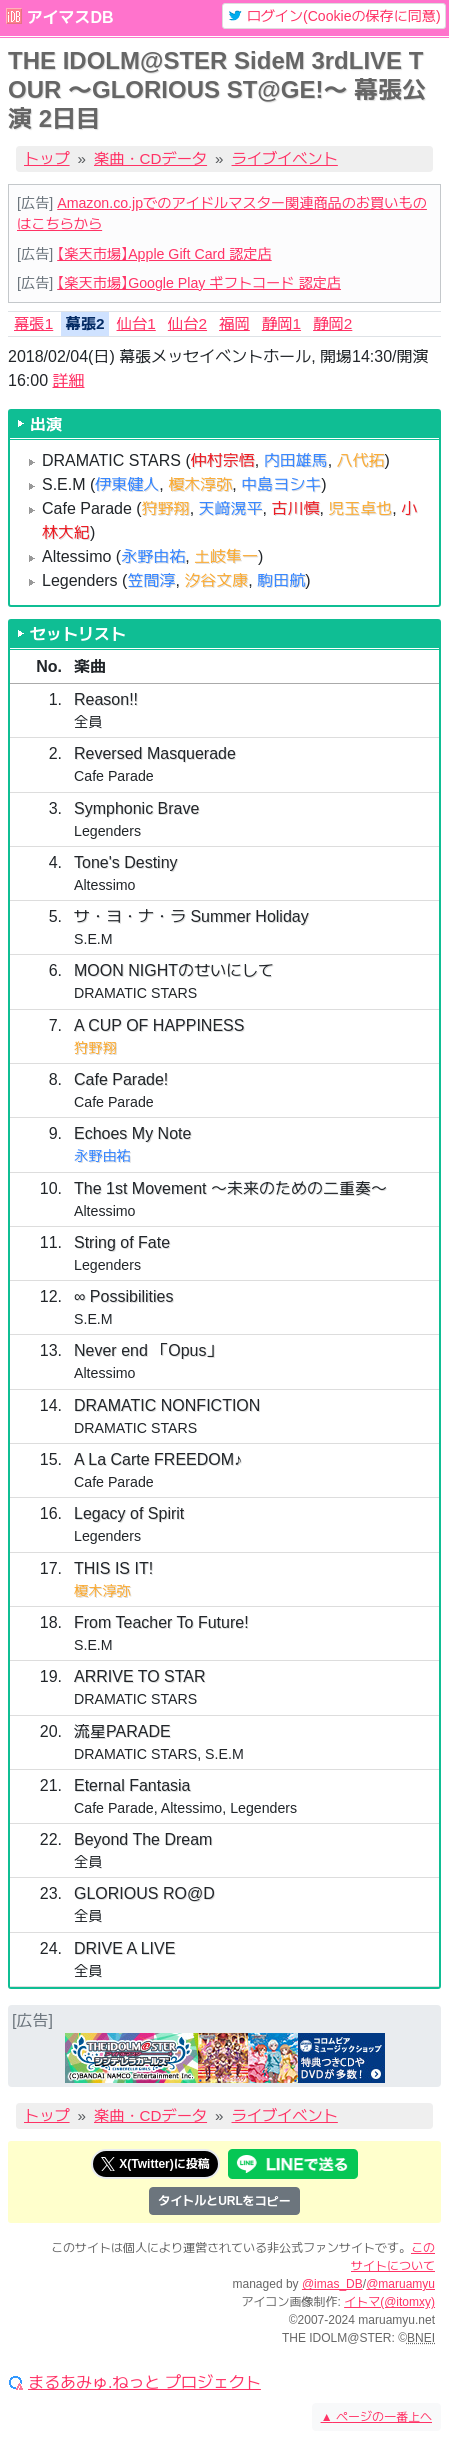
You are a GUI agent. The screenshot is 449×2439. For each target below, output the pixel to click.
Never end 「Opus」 (148, 1350)
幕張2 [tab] (84, 323)
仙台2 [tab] (187, 323)
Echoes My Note (132, 1133)
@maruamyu (400, 2284)
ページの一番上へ (376, 2417)
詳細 (68, 380)
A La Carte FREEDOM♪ (158, 1459)
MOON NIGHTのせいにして (174, 970)
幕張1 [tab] (33, 323)
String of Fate (122, 1242)
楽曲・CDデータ (150, 158)
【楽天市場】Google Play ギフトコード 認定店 (199, 283)
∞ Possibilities (123, 1296)
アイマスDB (69, 17)
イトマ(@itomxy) (389, 2302)
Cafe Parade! (121, 1079)
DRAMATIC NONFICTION (167, 1405)
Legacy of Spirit (129, 1513)
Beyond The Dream (143, 1839)
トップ (47, 158)
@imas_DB (332, 2284)
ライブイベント (285, 158)
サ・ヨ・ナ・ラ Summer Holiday (191, 916)
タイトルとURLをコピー (224, 2201)
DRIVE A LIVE (124, 1948)
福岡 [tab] (234, 323)
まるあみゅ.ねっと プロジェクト (144, 2383)
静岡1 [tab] (281, 323)
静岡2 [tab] (332, 323)
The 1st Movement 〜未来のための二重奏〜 (230, 1188)
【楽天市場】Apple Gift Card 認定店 (164, 254)
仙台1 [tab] (136, 323)
